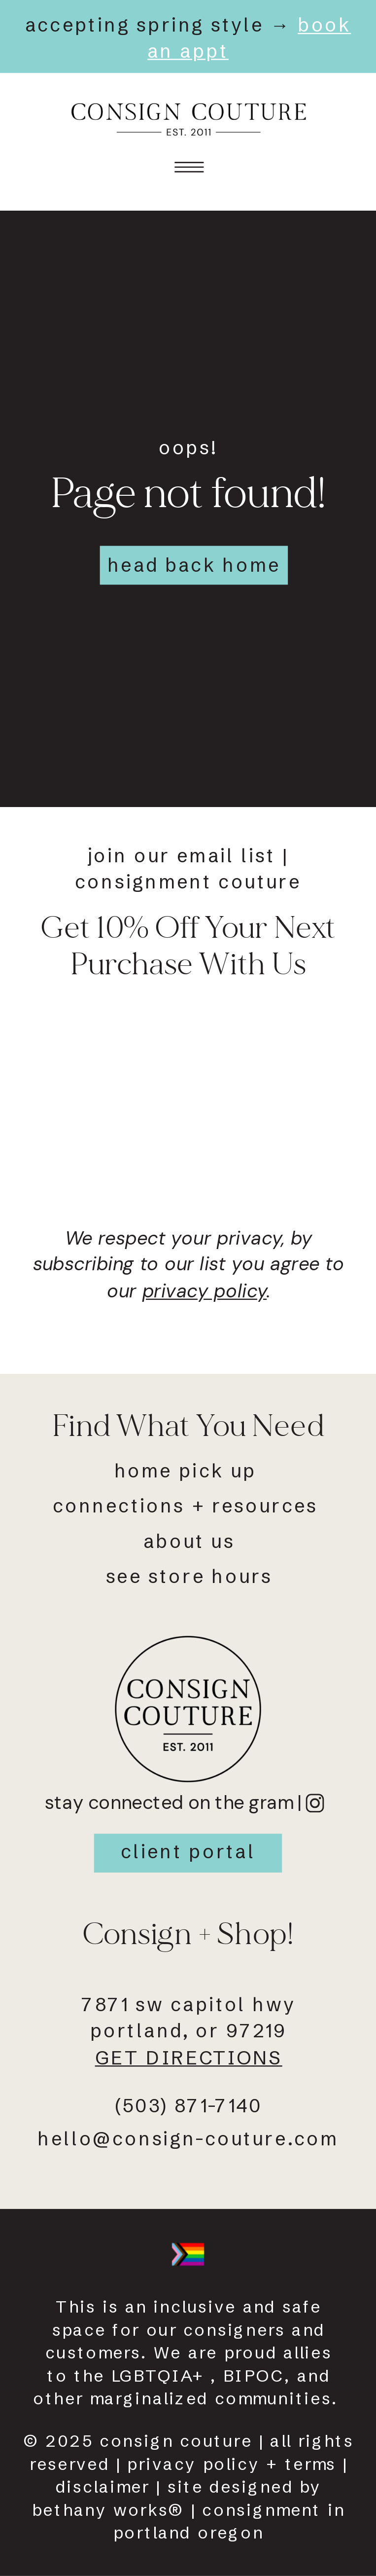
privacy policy (204, 1290)
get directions (188, 2057)
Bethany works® (108, 2509)
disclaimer (103, 2487)
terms (311, 2463)
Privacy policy (193, 2463)
